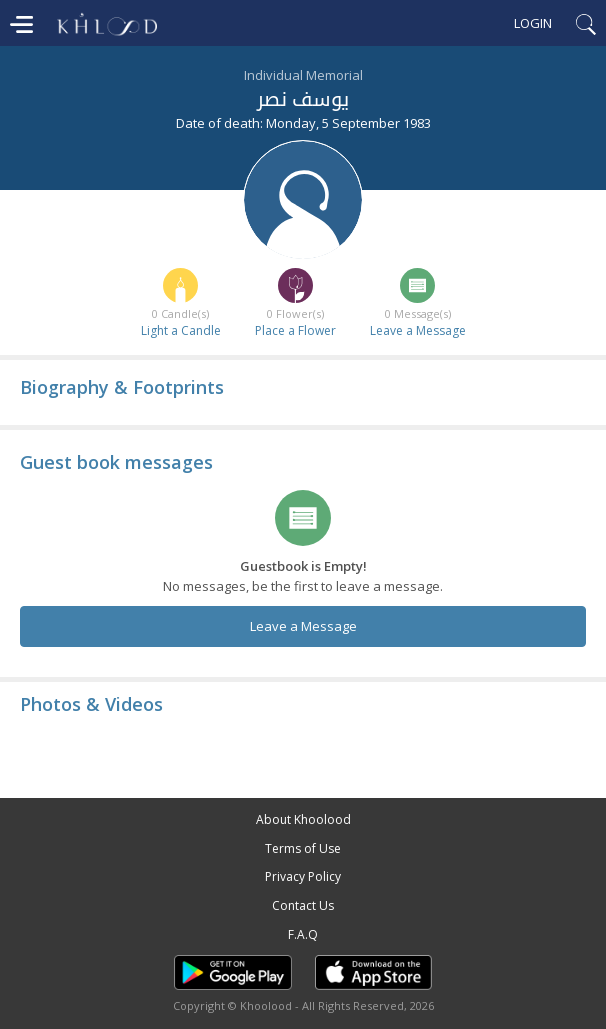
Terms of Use (303, 848)
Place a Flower (295, 330)
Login (533, 23)
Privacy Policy (303, 876)
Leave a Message (418, 330)
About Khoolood (303, 819)
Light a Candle (181, 330)
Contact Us (303, 905)
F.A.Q (303, 934)
